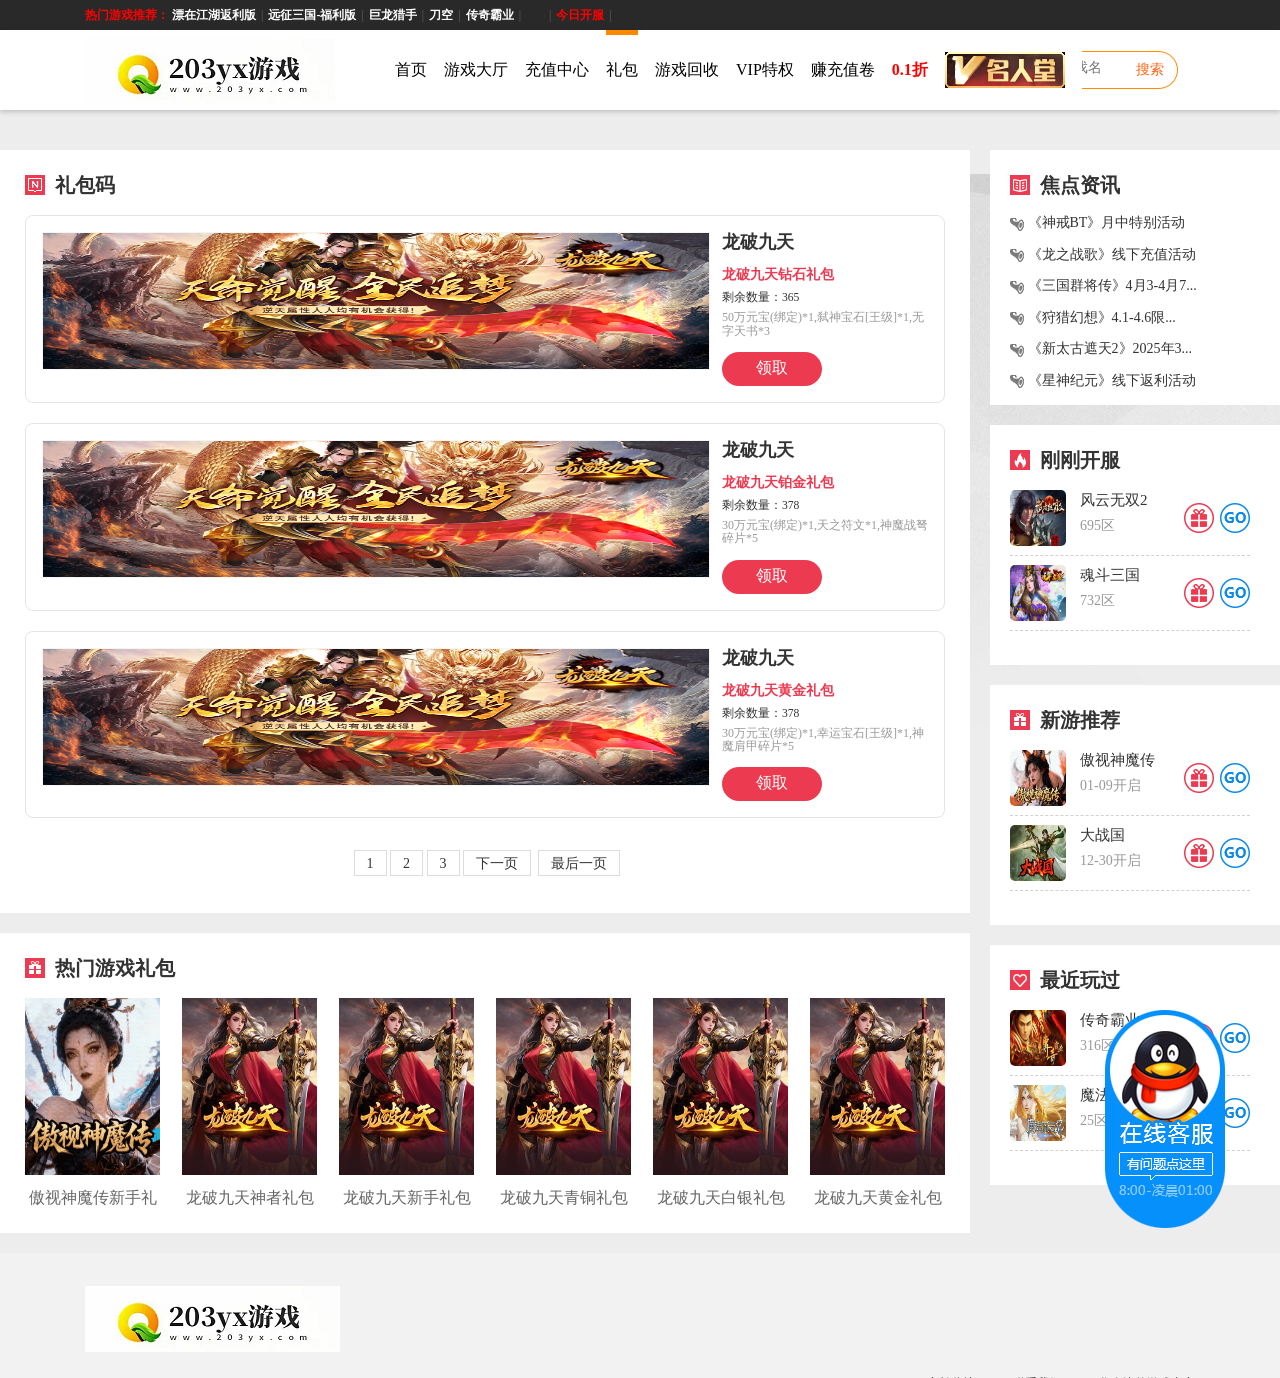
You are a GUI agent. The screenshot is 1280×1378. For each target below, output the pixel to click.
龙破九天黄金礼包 (878, 1197)
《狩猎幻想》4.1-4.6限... (1102, 317)
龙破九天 (758, 242)
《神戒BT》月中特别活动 (1107, 222)
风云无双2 (1114, 500)
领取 (772, 367)
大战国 (1102, 835)
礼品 (1199, 518)
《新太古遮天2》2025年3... (1110, 348)
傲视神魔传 (1117, 760)
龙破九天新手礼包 (407, 1197)
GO (1235, 518)
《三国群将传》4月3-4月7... (1112, 285)
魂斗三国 (1110, 575)
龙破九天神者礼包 (250, 1197)
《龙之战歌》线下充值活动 (1112, 254)
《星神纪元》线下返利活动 (1112, 380)
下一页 (497, 863)
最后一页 (579, 863)
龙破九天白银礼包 (721, 1197)
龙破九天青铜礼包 (564, 1197)
